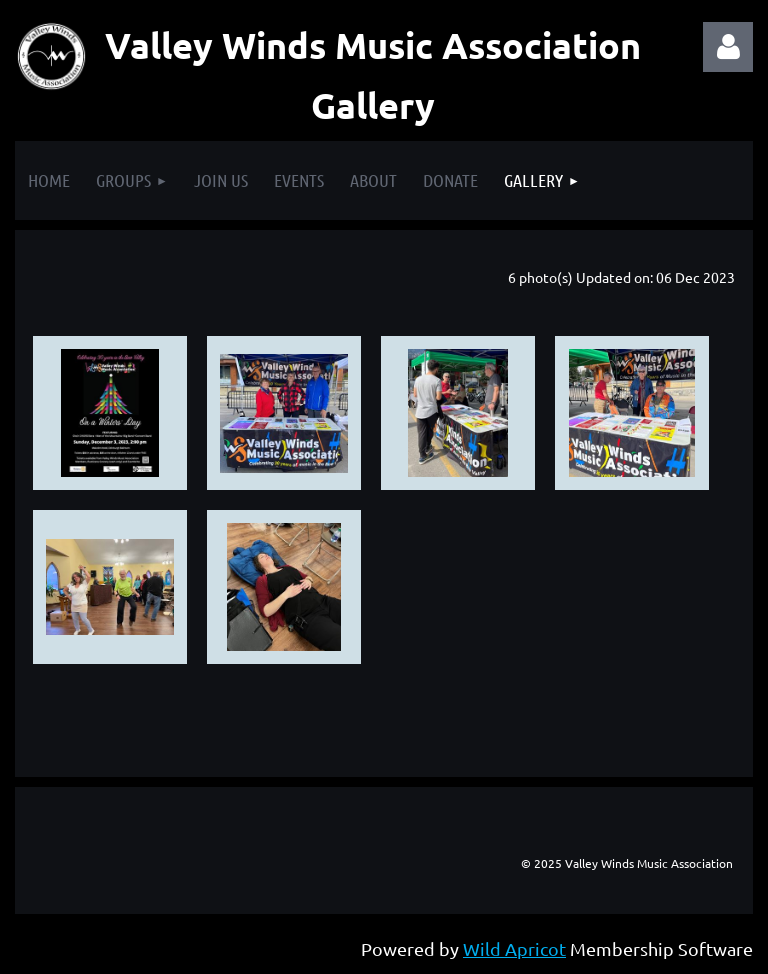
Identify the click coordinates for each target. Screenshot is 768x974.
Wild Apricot (514, 948)
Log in (728, 47)
